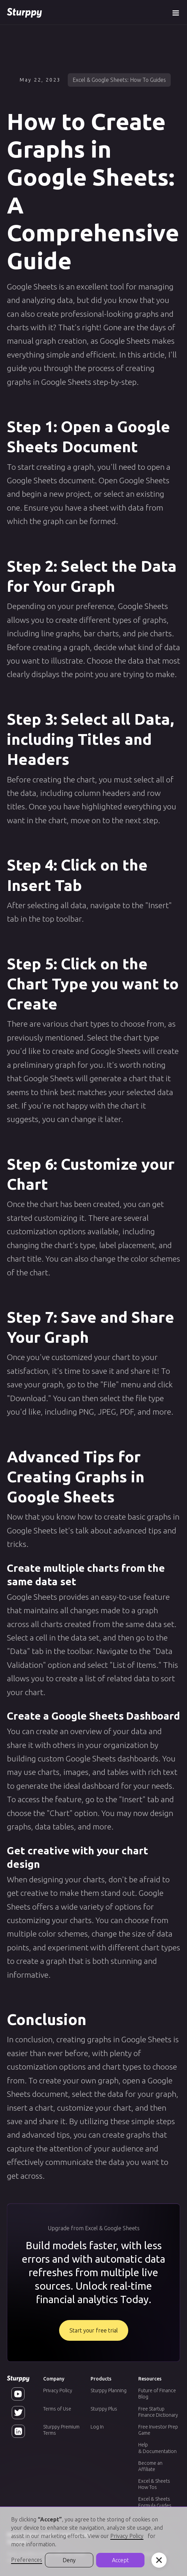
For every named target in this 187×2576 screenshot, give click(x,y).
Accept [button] (120, 2560)
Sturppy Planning (109, 2390)
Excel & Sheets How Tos (154, 2484)
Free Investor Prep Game (158, 2430)
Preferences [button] (26, 2560)
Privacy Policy (57, 2390)
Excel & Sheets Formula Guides (154, 2502)
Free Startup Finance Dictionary (158, 2412)
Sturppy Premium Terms (61, 2430)
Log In (97, 2427)
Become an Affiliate (150, 2466)
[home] (24, 12)
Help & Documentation (157, 2448)
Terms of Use (57, 2409)
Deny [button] (69, 2560)
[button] (175, 12)
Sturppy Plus (104, 2409)
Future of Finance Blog (157, 2393)
